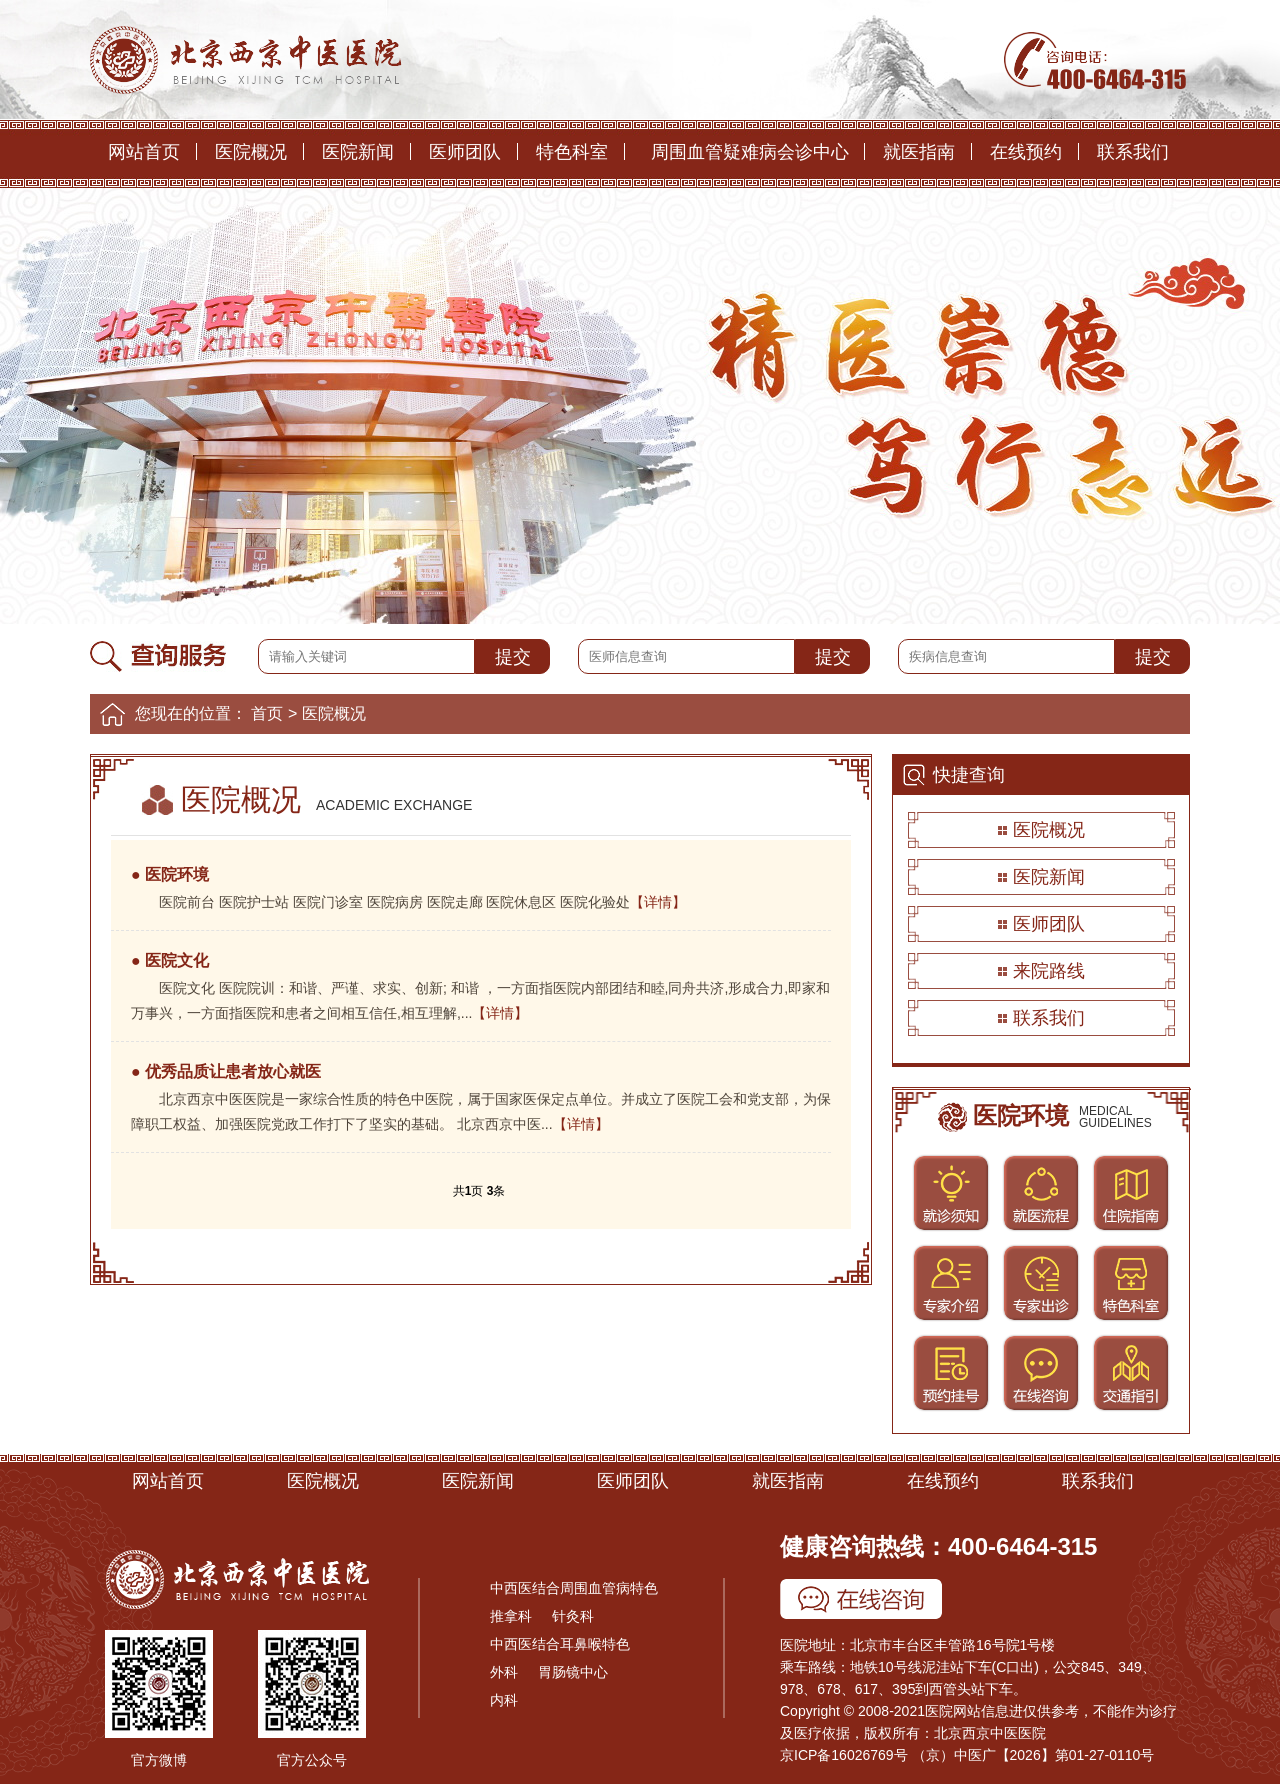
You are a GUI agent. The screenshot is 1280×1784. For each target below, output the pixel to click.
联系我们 (1133, 152)
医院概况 (251, 152)
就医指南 (919, 152)
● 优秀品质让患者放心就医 (226, 1071)
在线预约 (1026, 152)
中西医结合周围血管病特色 (574, 1588)
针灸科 (573, 1616)
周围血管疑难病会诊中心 (750, 152)
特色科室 (572, 152)
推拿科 (511, 1616)
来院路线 (1049, 971)
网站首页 (144, 152)
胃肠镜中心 (573, 1672)
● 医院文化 (170, 960)
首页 (267, 713)
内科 (504, 1700)
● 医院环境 (170, 874)
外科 (504, 1672)
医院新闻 (358, 152)
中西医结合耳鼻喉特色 (560, 1644)
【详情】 (658, 902)
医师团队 (465, 152)
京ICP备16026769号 (844, 1755)
